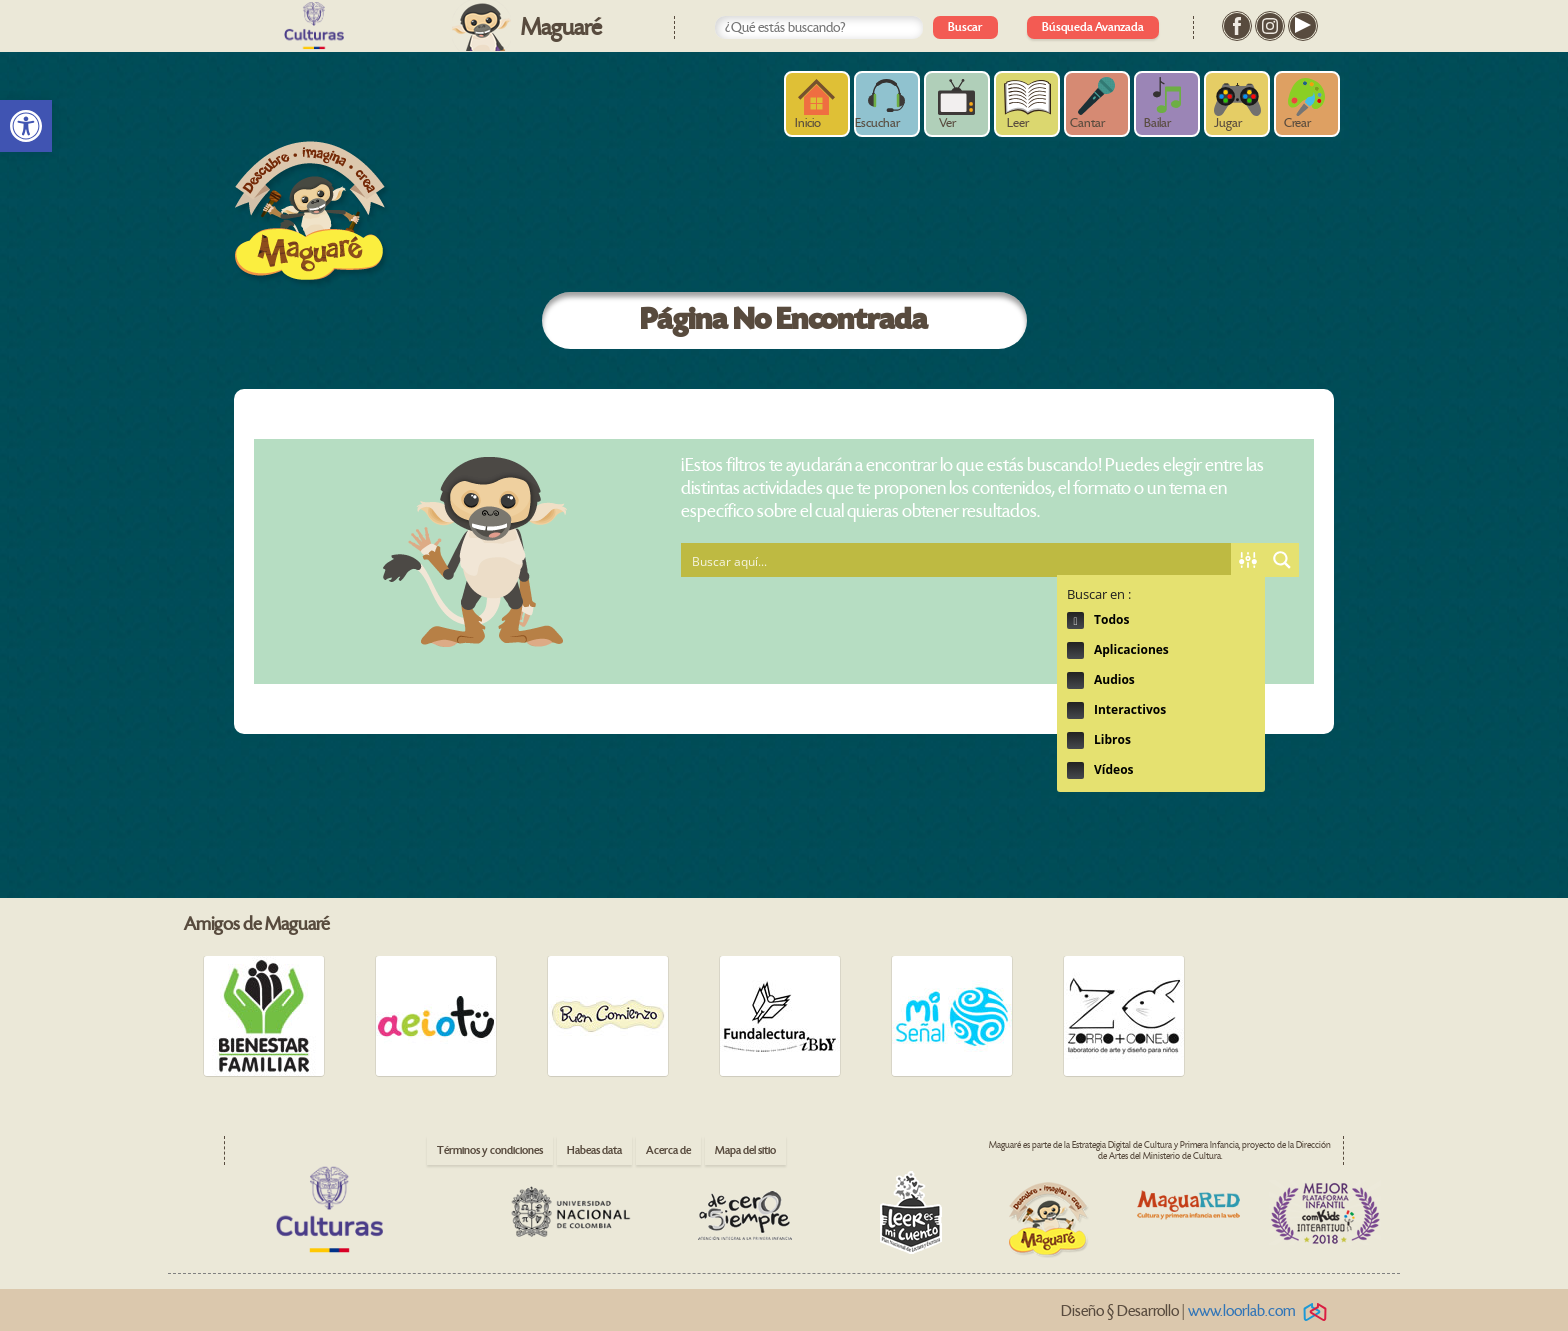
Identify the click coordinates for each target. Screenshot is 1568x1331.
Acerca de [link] (668, 1150)
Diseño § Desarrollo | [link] (1197, 1311)
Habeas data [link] (594, 1150)
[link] (26, 126)
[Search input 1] (957, 560)
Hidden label (1075, 620)
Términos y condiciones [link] (490, 1150)
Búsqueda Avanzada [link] (1093, 27)
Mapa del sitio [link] (745, 1150)
